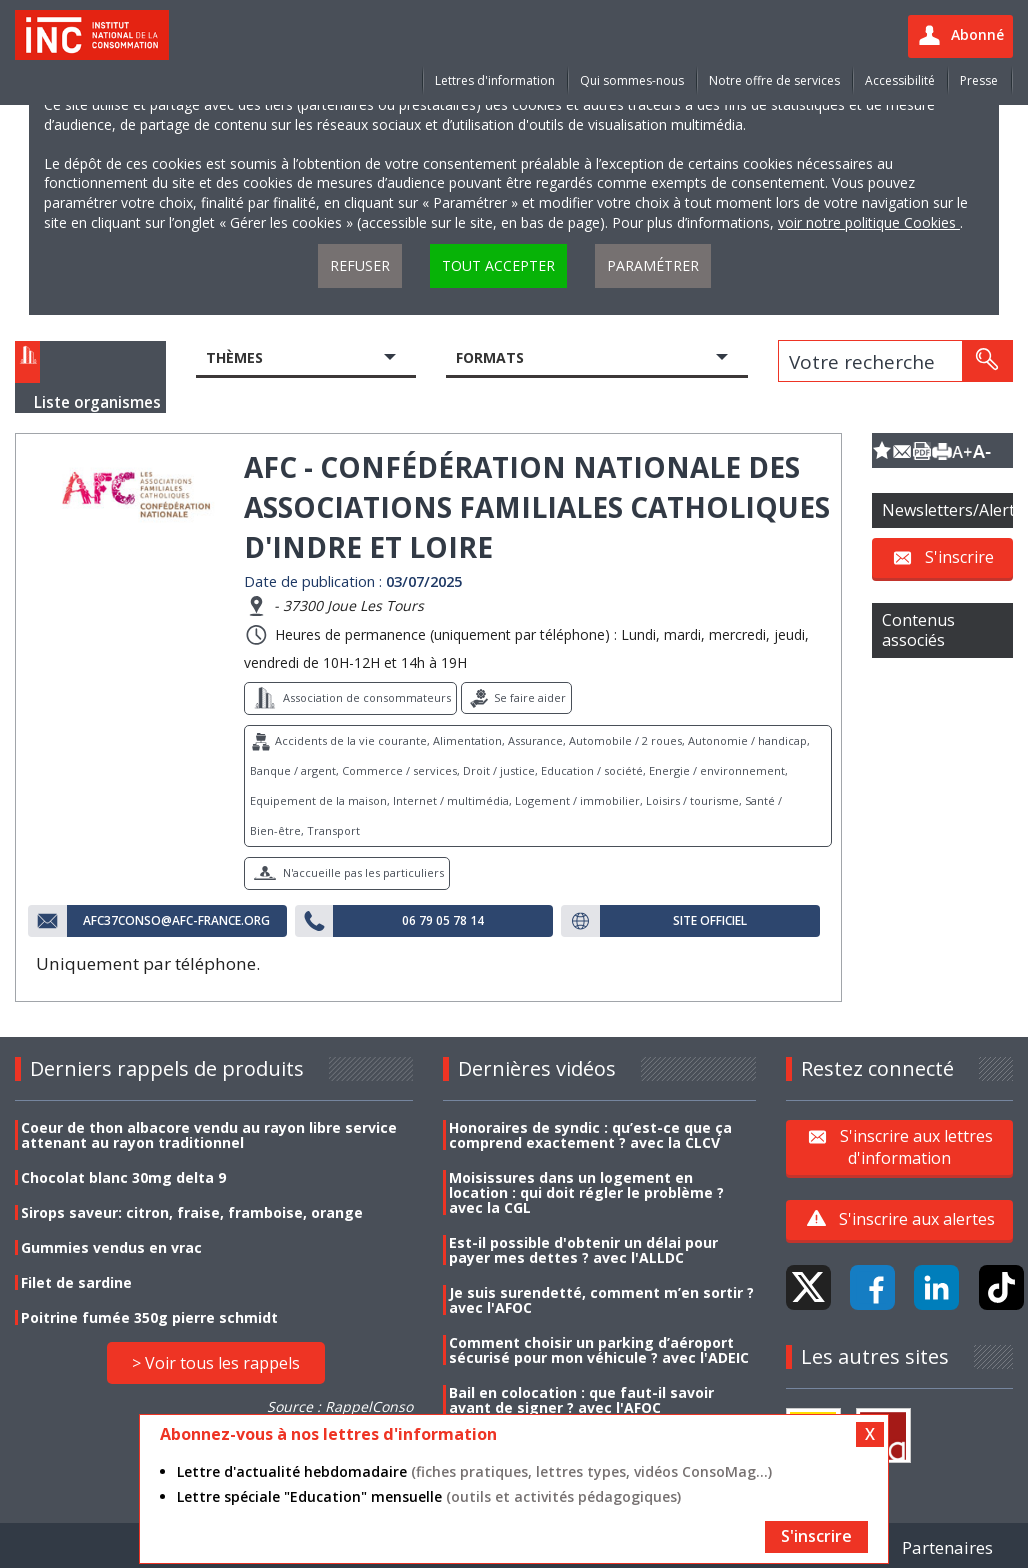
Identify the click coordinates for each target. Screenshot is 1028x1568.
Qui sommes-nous (632, 80)
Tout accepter (498, 265)
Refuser (360, 265)
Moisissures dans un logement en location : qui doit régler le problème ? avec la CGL (586, 1192)
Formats (490, 357)
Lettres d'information (495, 80)
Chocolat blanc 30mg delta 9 (123, 1177)
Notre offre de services (774, 80)
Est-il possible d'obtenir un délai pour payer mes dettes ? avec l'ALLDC (583, 1250)
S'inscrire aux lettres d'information (916, 1147)
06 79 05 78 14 (443, 921)
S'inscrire (959, 557)
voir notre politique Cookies (869, 222)
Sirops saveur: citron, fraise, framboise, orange (192, 1212)
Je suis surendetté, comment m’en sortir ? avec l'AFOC (601, 1300)
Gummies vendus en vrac (111, 1247)
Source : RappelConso (340, 1406)
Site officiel (710, 921)
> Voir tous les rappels (216, 1363)
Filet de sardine (76, 1282)
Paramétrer (653, 265)
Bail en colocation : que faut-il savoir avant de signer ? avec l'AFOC (581, 1400)
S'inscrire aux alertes (917, 1219)
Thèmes (234, 357)
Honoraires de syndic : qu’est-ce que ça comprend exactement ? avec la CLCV (590, 1135)
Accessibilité (900, 80)
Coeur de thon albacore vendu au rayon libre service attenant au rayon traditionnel (209, 1135)
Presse (979, 80)
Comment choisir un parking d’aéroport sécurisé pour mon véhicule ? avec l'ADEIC (599, 1350)
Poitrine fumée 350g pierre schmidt (149, 1317)
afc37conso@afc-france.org (176, 921)
